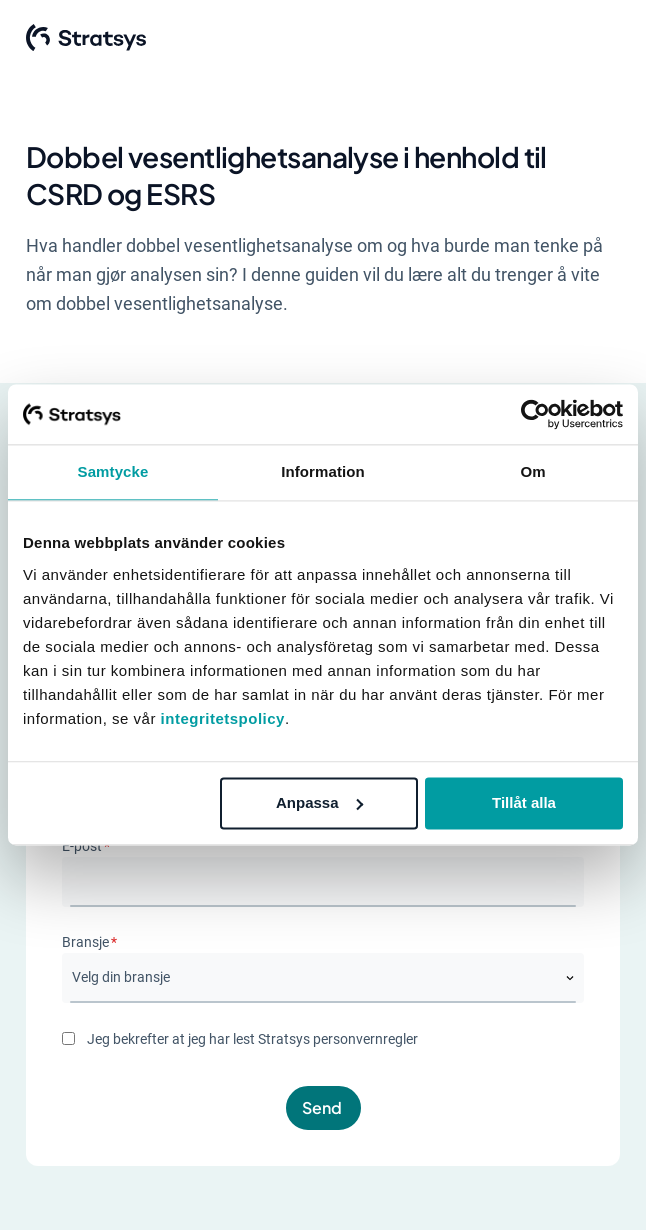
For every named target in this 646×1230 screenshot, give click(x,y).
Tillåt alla (524, 802)
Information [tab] (323, 471)
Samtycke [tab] (113, 471)
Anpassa (319, 802)
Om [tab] (532, 471)
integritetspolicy (223, 718)
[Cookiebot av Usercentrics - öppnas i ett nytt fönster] (535, 414)
